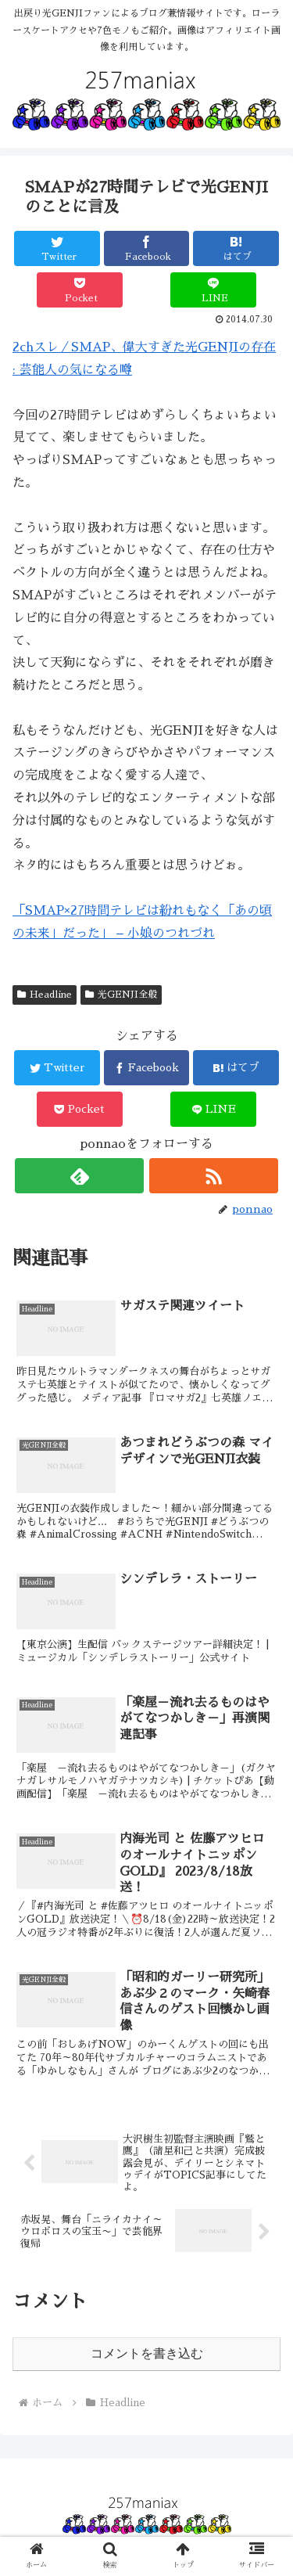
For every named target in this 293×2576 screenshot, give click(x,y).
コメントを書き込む (147, 2353)
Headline (44, 994)
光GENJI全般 (121, 994)
